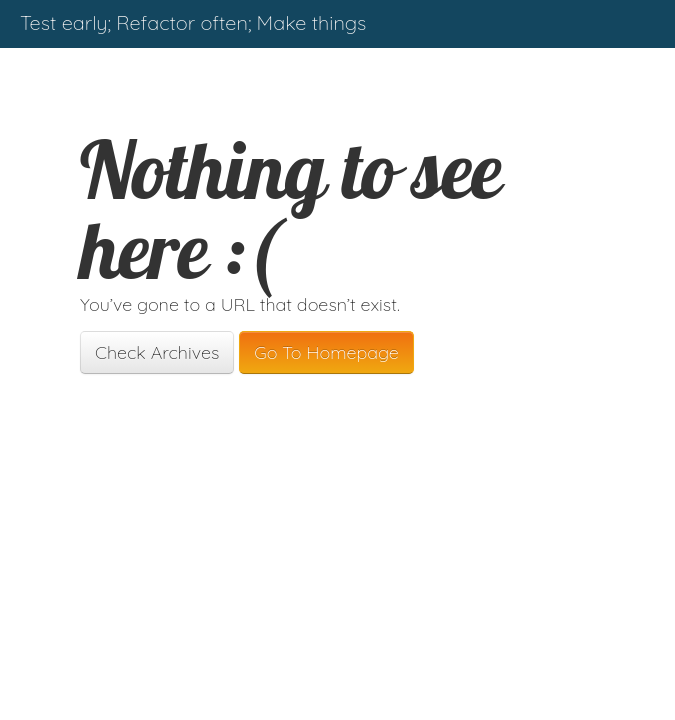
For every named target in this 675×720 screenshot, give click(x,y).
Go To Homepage (326, 352)
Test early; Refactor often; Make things (193, 22)
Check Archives (157, 352)
